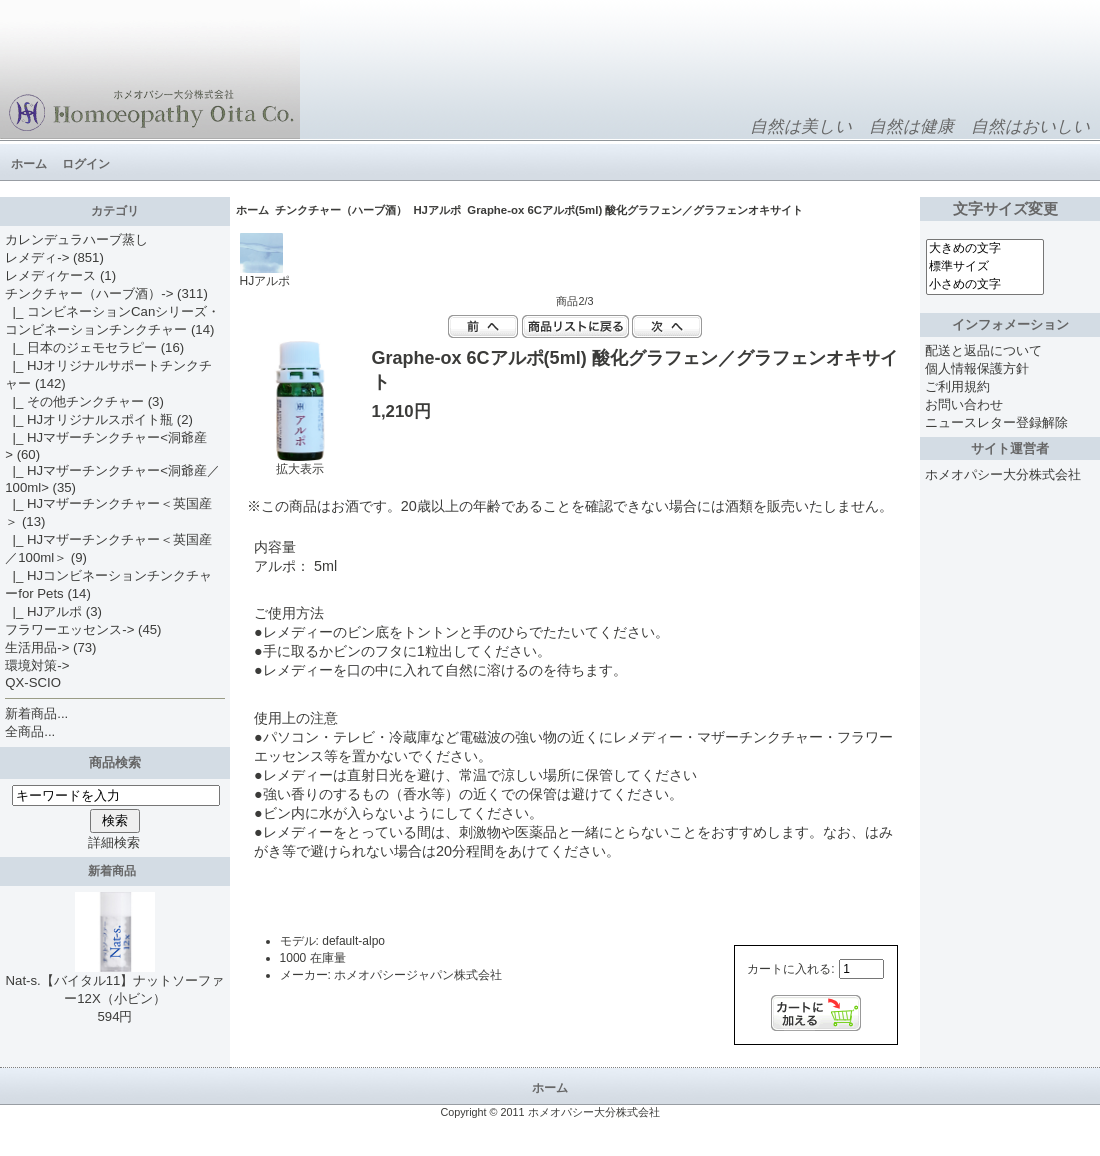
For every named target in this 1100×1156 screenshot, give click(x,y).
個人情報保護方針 (977, 368)
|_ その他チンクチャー (74, 401)
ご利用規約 (957, 386)
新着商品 (115, 871)
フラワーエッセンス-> (69, 629)
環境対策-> (37, 665)
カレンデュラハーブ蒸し (76, 239)
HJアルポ (437, 210)
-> (89, 293)
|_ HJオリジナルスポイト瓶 (89, 419)
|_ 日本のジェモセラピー (81, 347)
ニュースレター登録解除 (996, 422)
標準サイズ (985, 267)
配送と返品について (983, 350)
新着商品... (36, 713)
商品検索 (115, 762)
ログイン (86, 164)
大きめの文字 (985, 249)
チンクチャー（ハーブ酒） (341, 210)
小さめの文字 (985, 285)
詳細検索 (114, 842)
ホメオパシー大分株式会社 (1003, 474)
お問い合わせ (964, 404)
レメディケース (50, 275)
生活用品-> (37, 647)
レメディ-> (37, 257)
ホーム (29, 164)
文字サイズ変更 (1009, 209)
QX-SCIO (33, 682)
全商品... (30, 731)
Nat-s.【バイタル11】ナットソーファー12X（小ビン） (115, 983)
